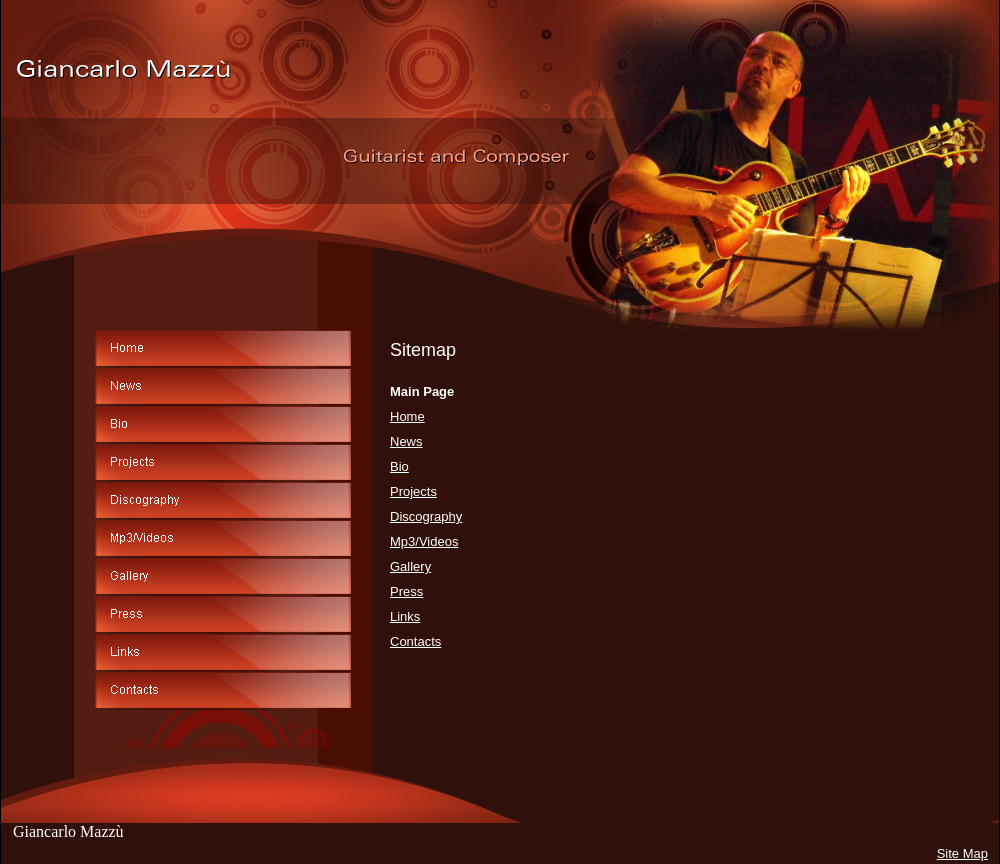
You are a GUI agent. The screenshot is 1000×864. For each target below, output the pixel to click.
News (406, 441)
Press (406, 591)
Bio (399, 466)
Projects (413, 491)
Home (407, 416)
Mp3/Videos (424, 541)
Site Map (962, 853)
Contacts (415, 641)
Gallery (410, 566)
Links (405, 616)
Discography (426, 516)
